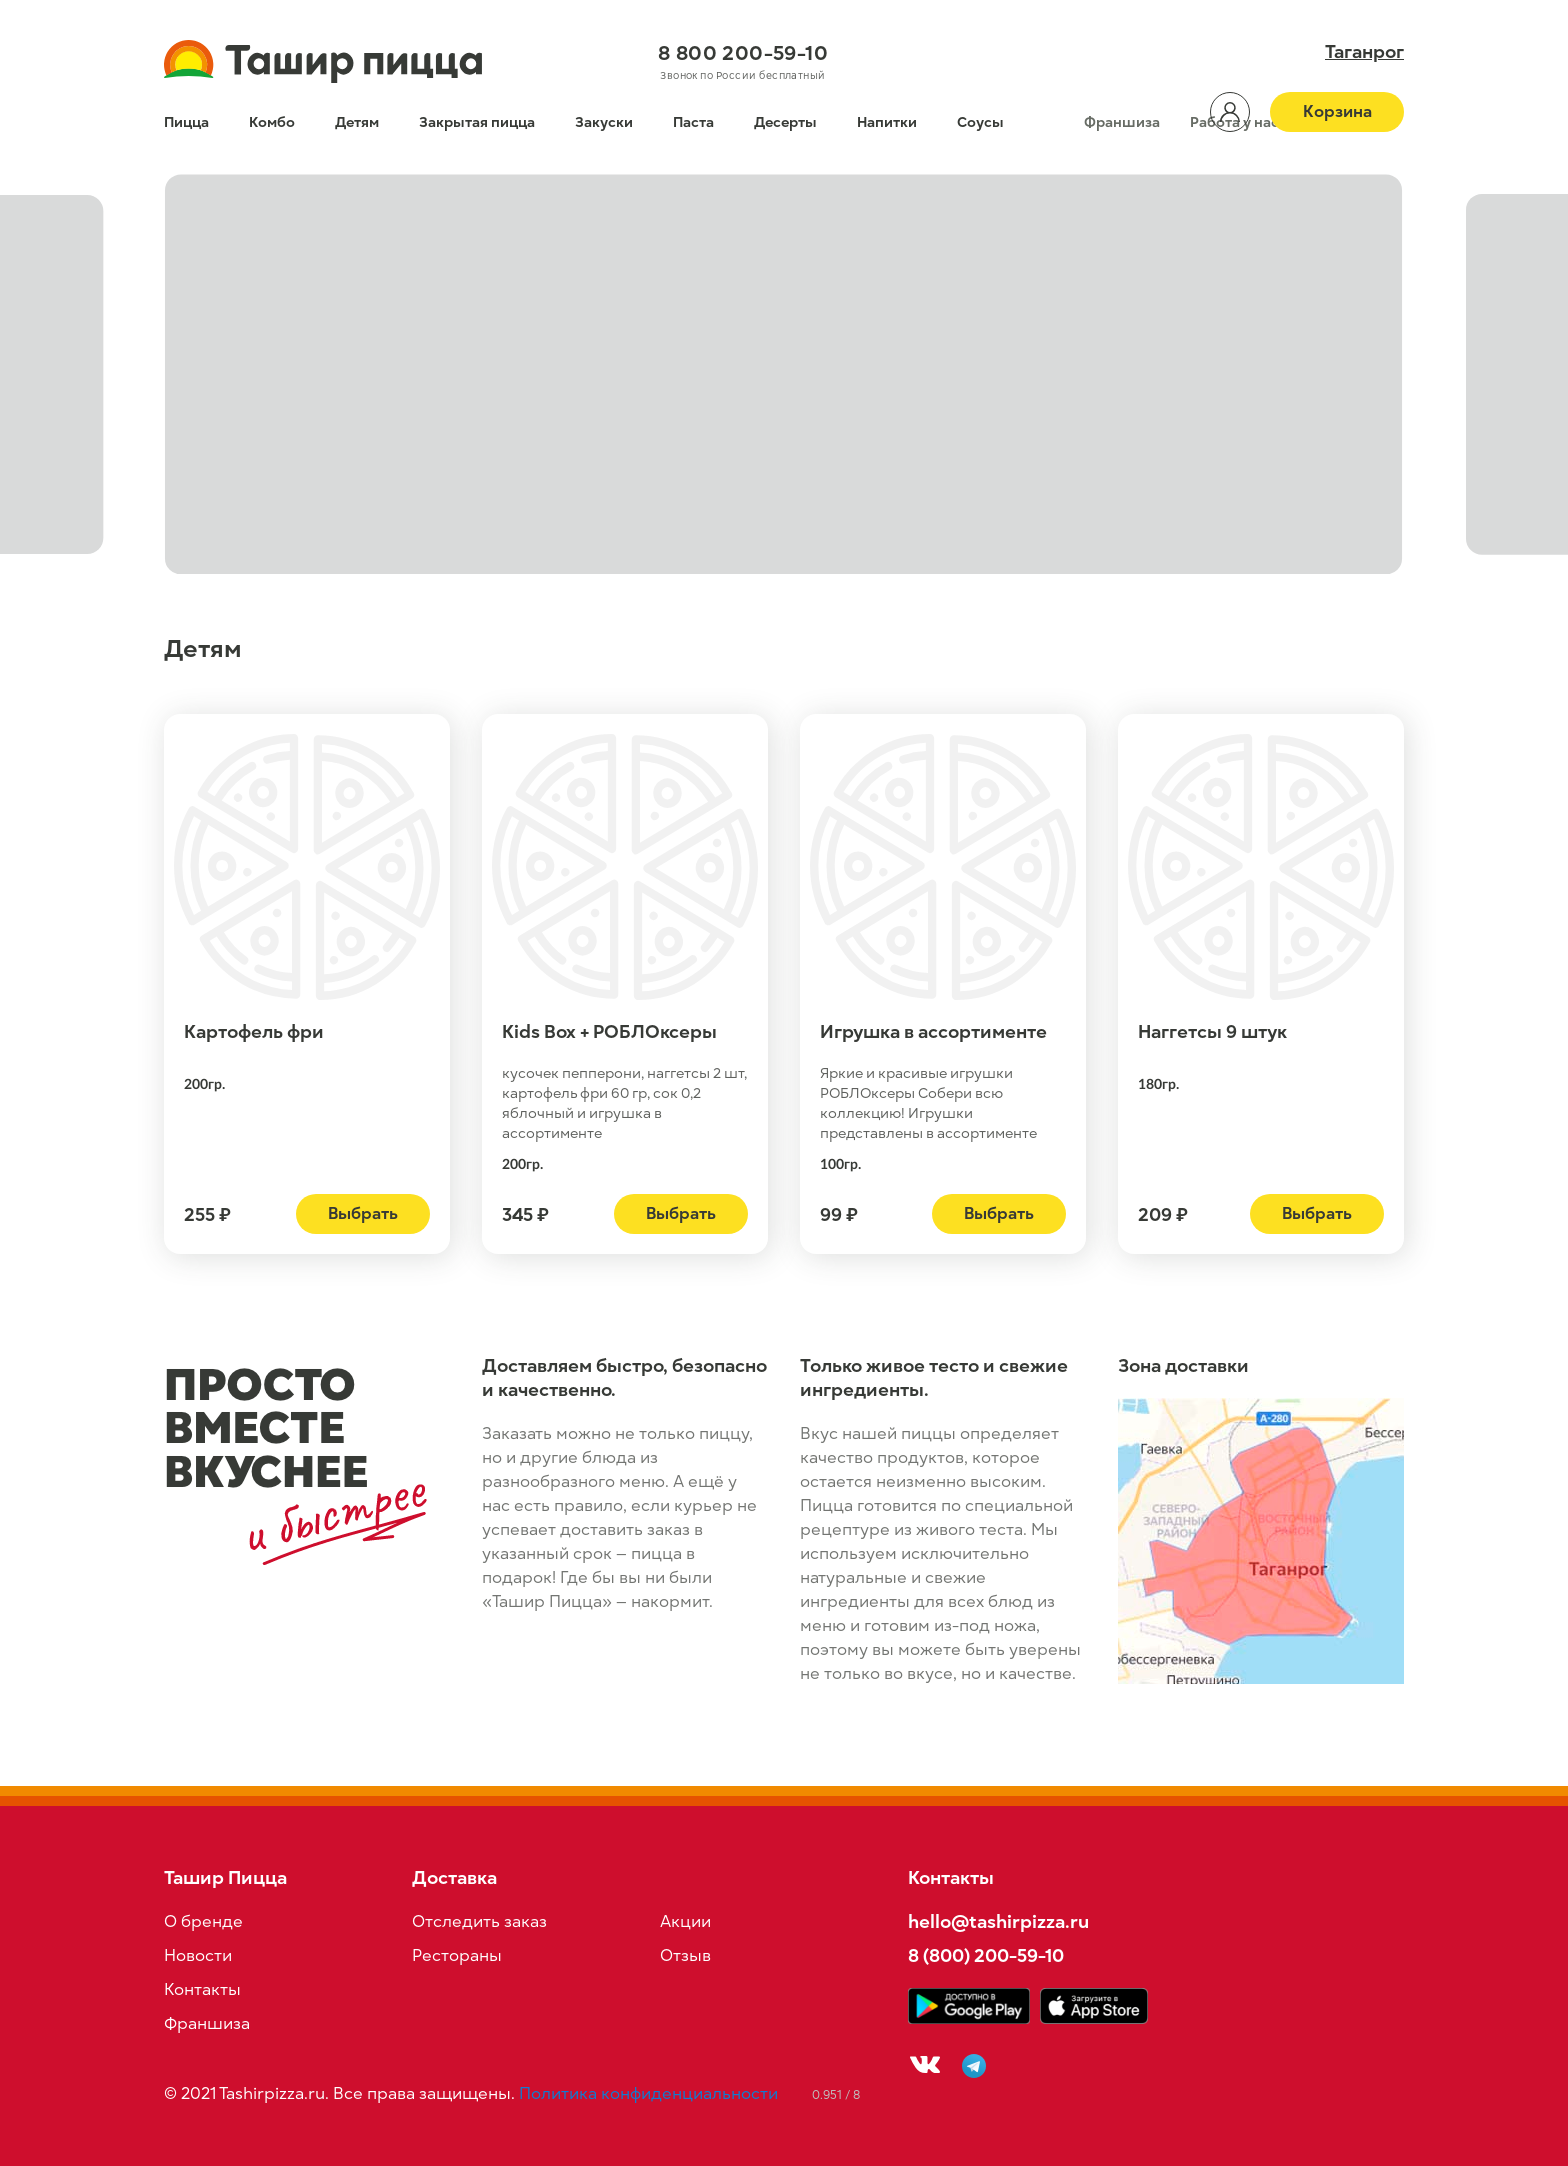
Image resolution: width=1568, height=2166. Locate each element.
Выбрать (363, 1214)
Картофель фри (254, 1032)
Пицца (186, 122)
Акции (685, 1922)
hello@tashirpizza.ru (998, 1921)
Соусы (980, 122)
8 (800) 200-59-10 (986, 1955)
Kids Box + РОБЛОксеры (609, 1032)
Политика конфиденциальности (648, 2094)
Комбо (272, 122)
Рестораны (457, 1956)
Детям (357, 122)
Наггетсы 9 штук (1212, 1032)
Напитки (887, 122)
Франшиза (1122, 122)
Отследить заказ (479, 1922)
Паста (693, 122)
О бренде (203, 1922)
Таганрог (1364, 52)
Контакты (202, 1990)
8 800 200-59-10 (743, 53)
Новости (198, 1956)
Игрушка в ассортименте (933, 1032)
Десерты (785, 122)
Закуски (604, 122)
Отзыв (685, 1956)
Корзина (1337, 112)
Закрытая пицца (477, 122)
